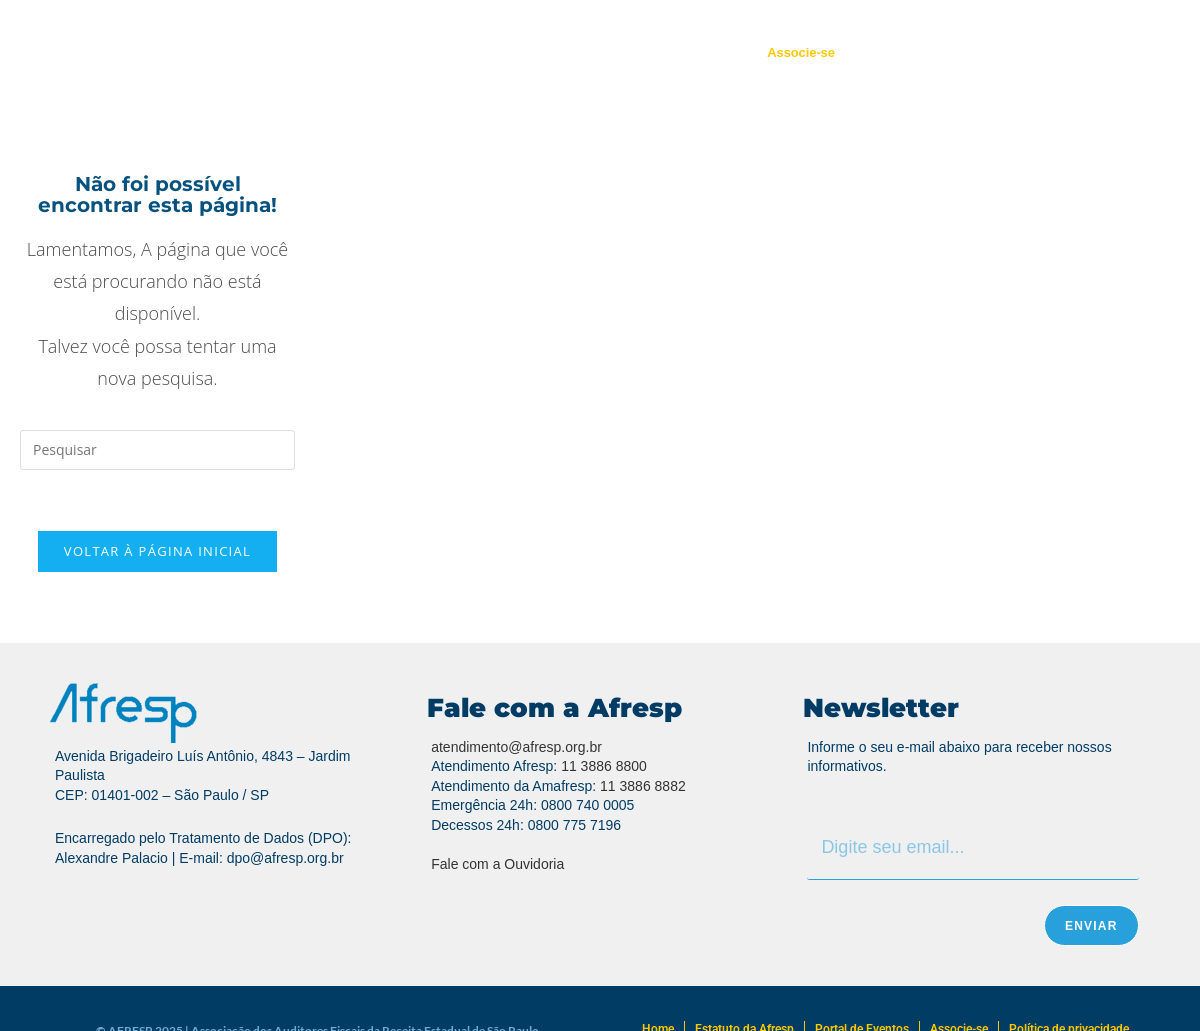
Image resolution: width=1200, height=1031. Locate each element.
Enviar (1091, 926)
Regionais (445, 52)
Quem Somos (338, 52)
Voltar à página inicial (157, 551)
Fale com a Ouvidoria (497, 864)
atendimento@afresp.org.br (516, 747)
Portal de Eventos (676, 52)
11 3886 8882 (643, 786)
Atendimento (550, 52)
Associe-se (801, 52)
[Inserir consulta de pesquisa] (157, 450)
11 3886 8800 (604, 766)
